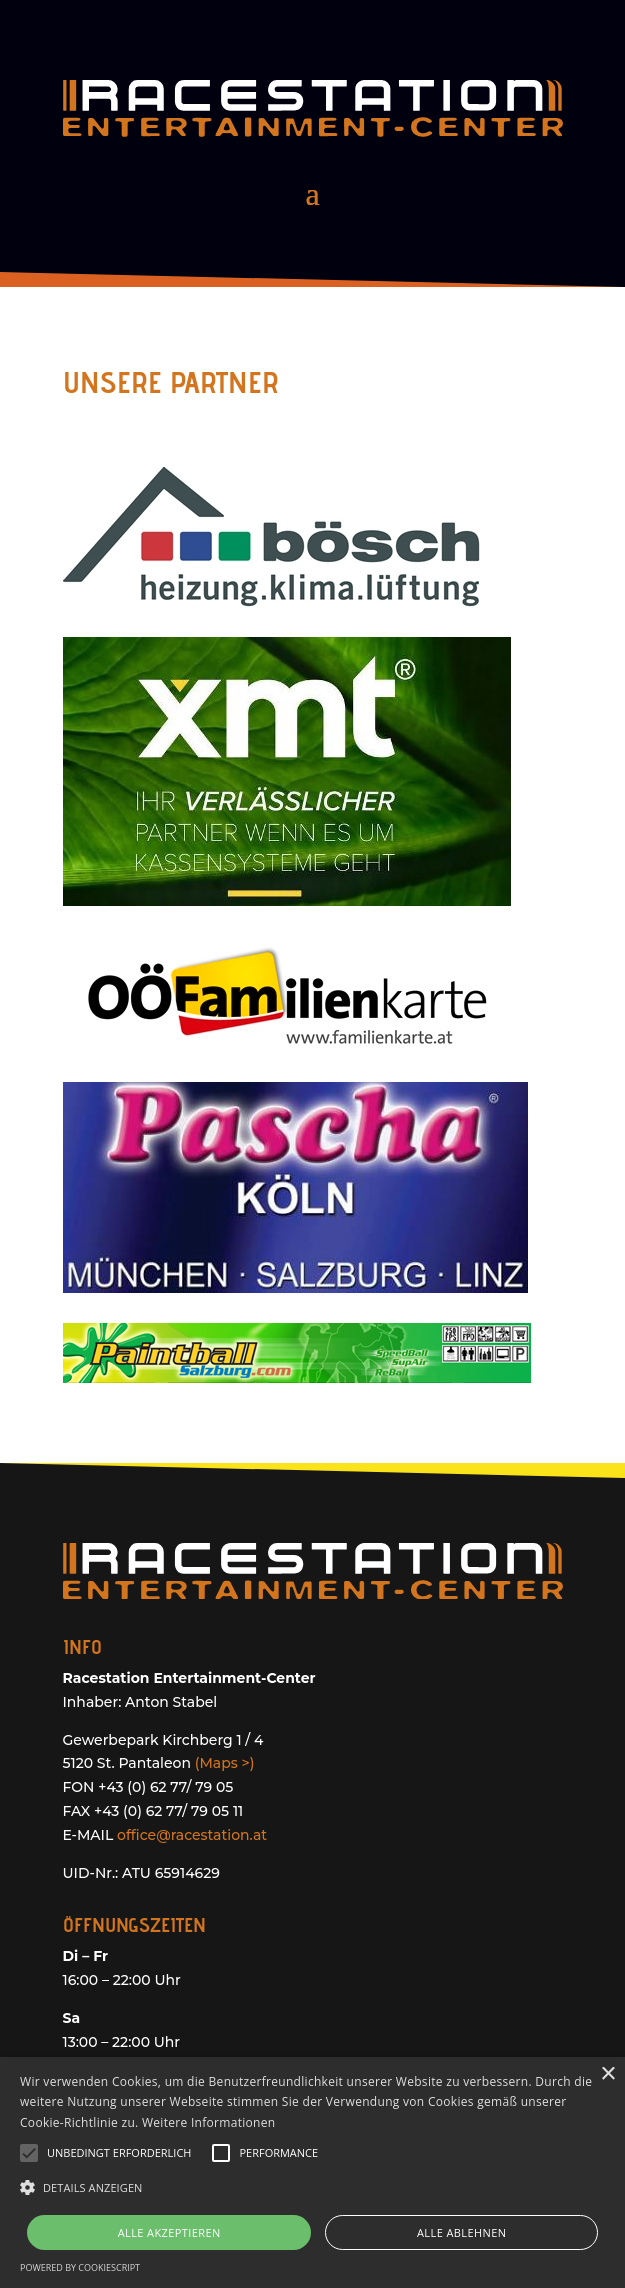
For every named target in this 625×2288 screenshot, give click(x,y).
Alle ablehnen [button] (461, 2232)
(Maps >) (225, 1763)
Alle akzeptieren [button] (169, 2232)
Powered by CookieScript (80, 2267)
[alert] (312, 2172)
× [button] (607, 2074)
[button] (312, 2188)
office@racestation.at (192, 1835)
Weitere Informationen (209, 2122)
